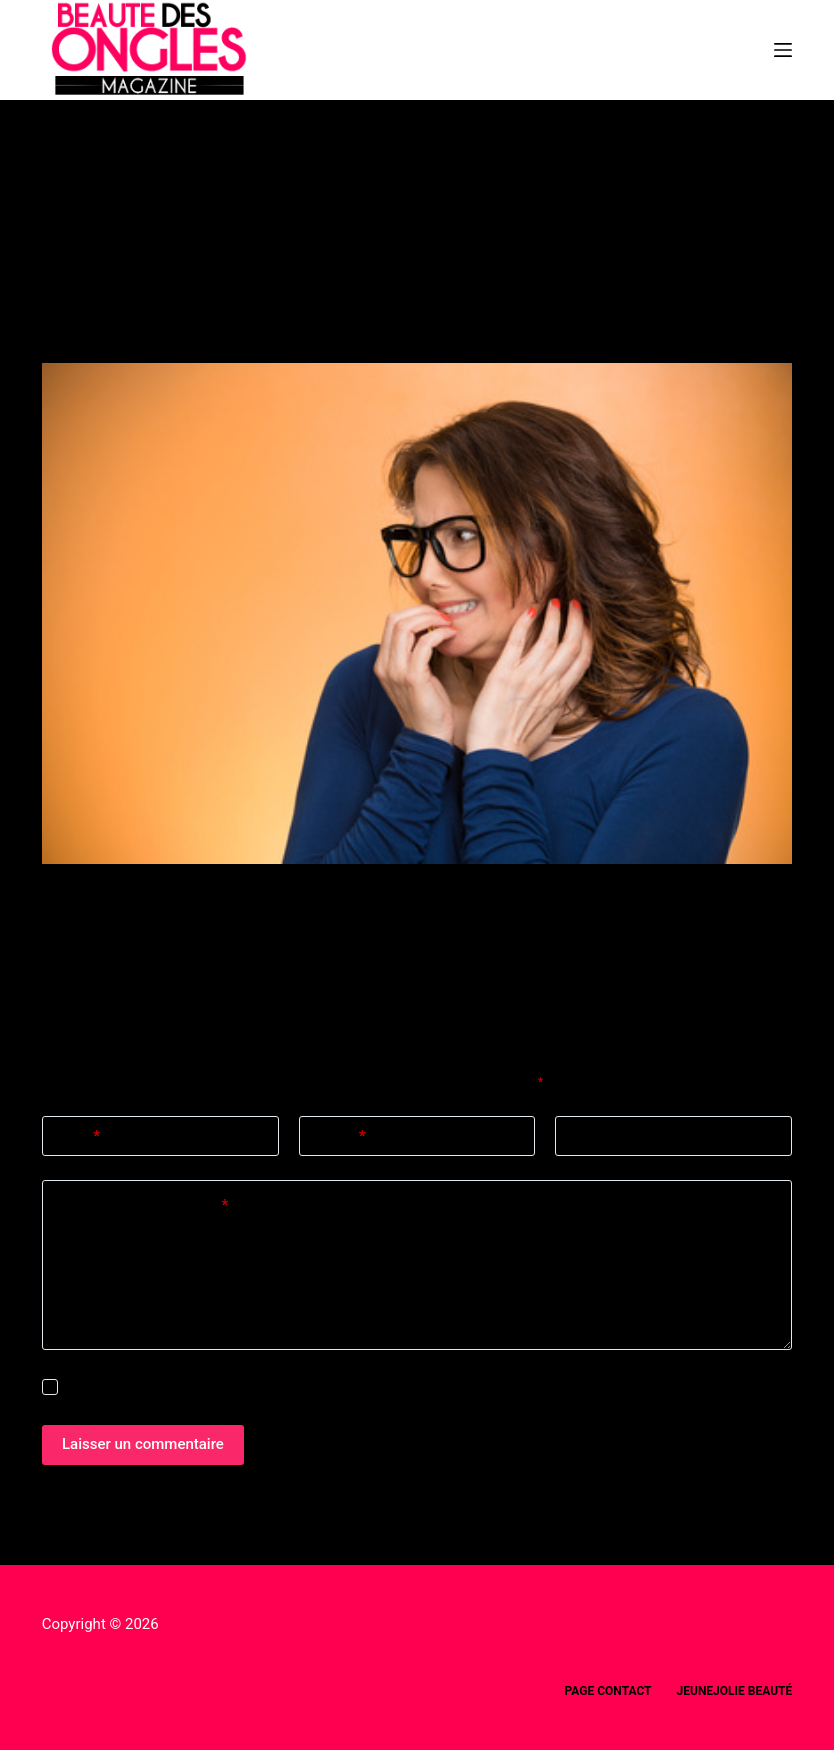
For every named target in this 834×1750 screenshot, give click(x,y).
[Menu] (783, 50)
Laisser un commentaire (143, 1444)
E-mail (340, 1136)
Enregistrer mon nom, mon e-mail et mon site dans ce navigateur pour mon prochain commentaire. (350, 1387)
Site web (598, 1136)
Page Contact (608, 1691)
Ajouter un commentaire (142, 1205)
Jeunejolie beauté (735, 1691)
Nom (78, 1136)
